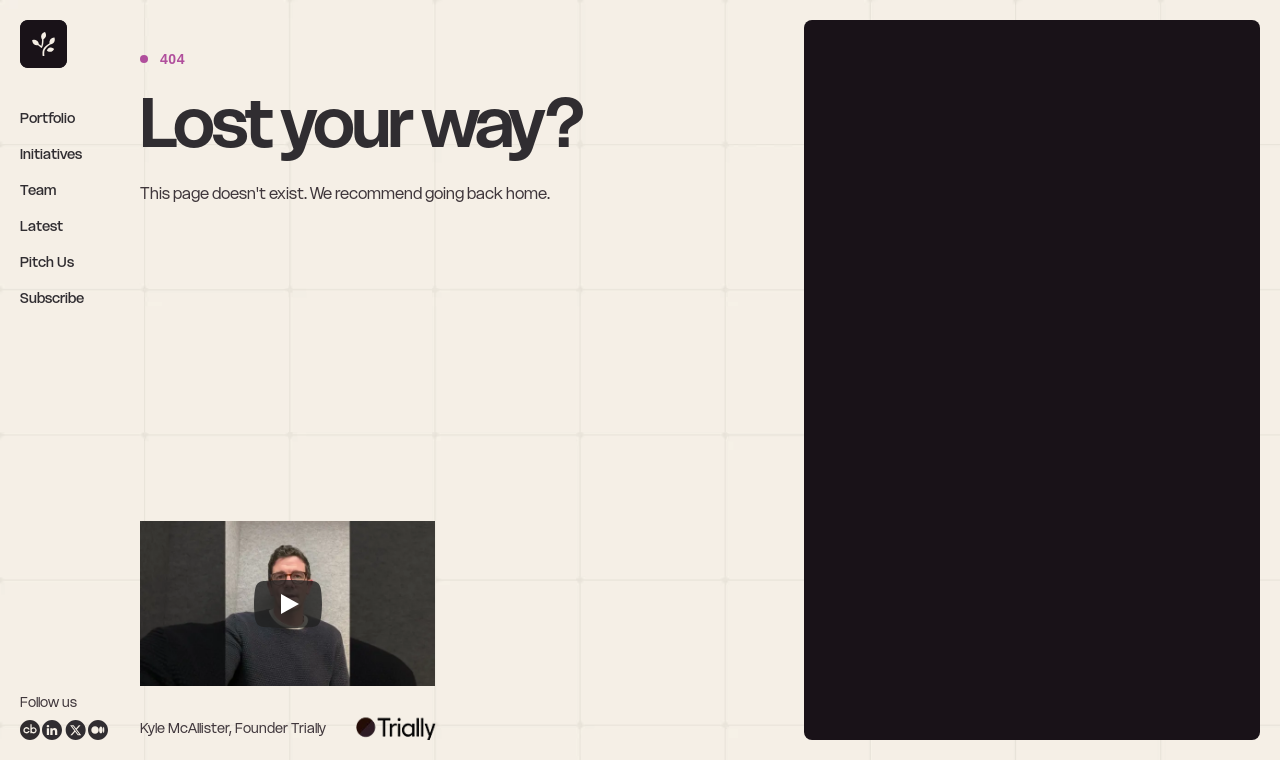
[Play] (288, 604)
